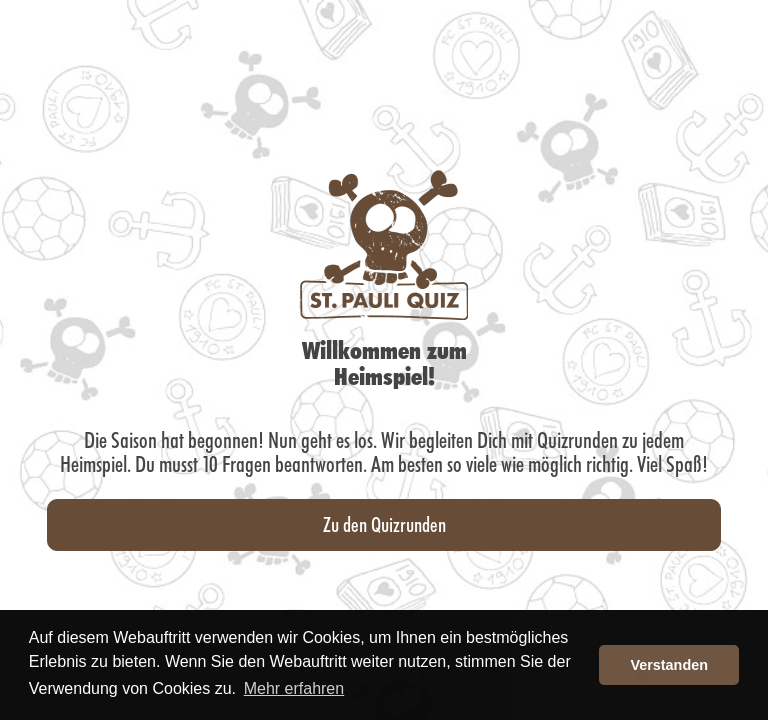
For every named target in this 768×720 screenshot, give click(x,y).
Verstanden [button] (669, 665)
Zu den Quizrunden (384, 523)
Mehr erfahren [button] (294, 688)
